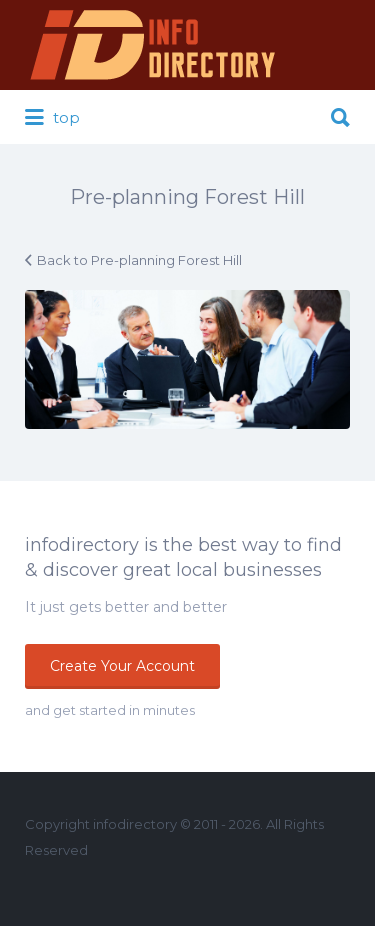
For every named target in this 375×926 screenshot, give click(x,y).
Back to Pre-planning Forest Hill (139, 260)
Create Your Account (122, 666)
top (52, 118)
